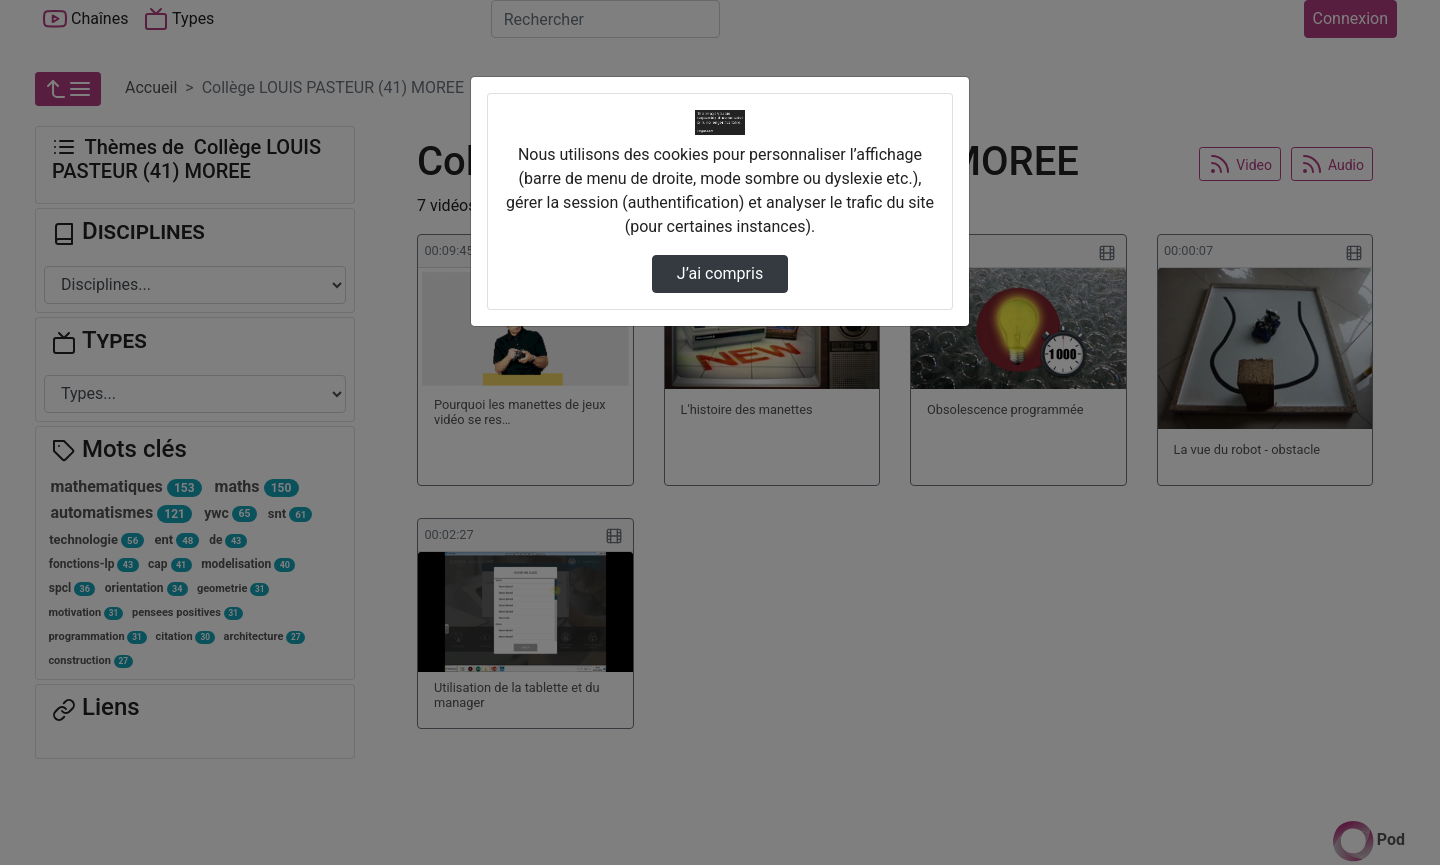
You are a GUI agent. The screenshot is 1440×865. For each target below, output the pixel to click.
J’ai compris (720, 273)
